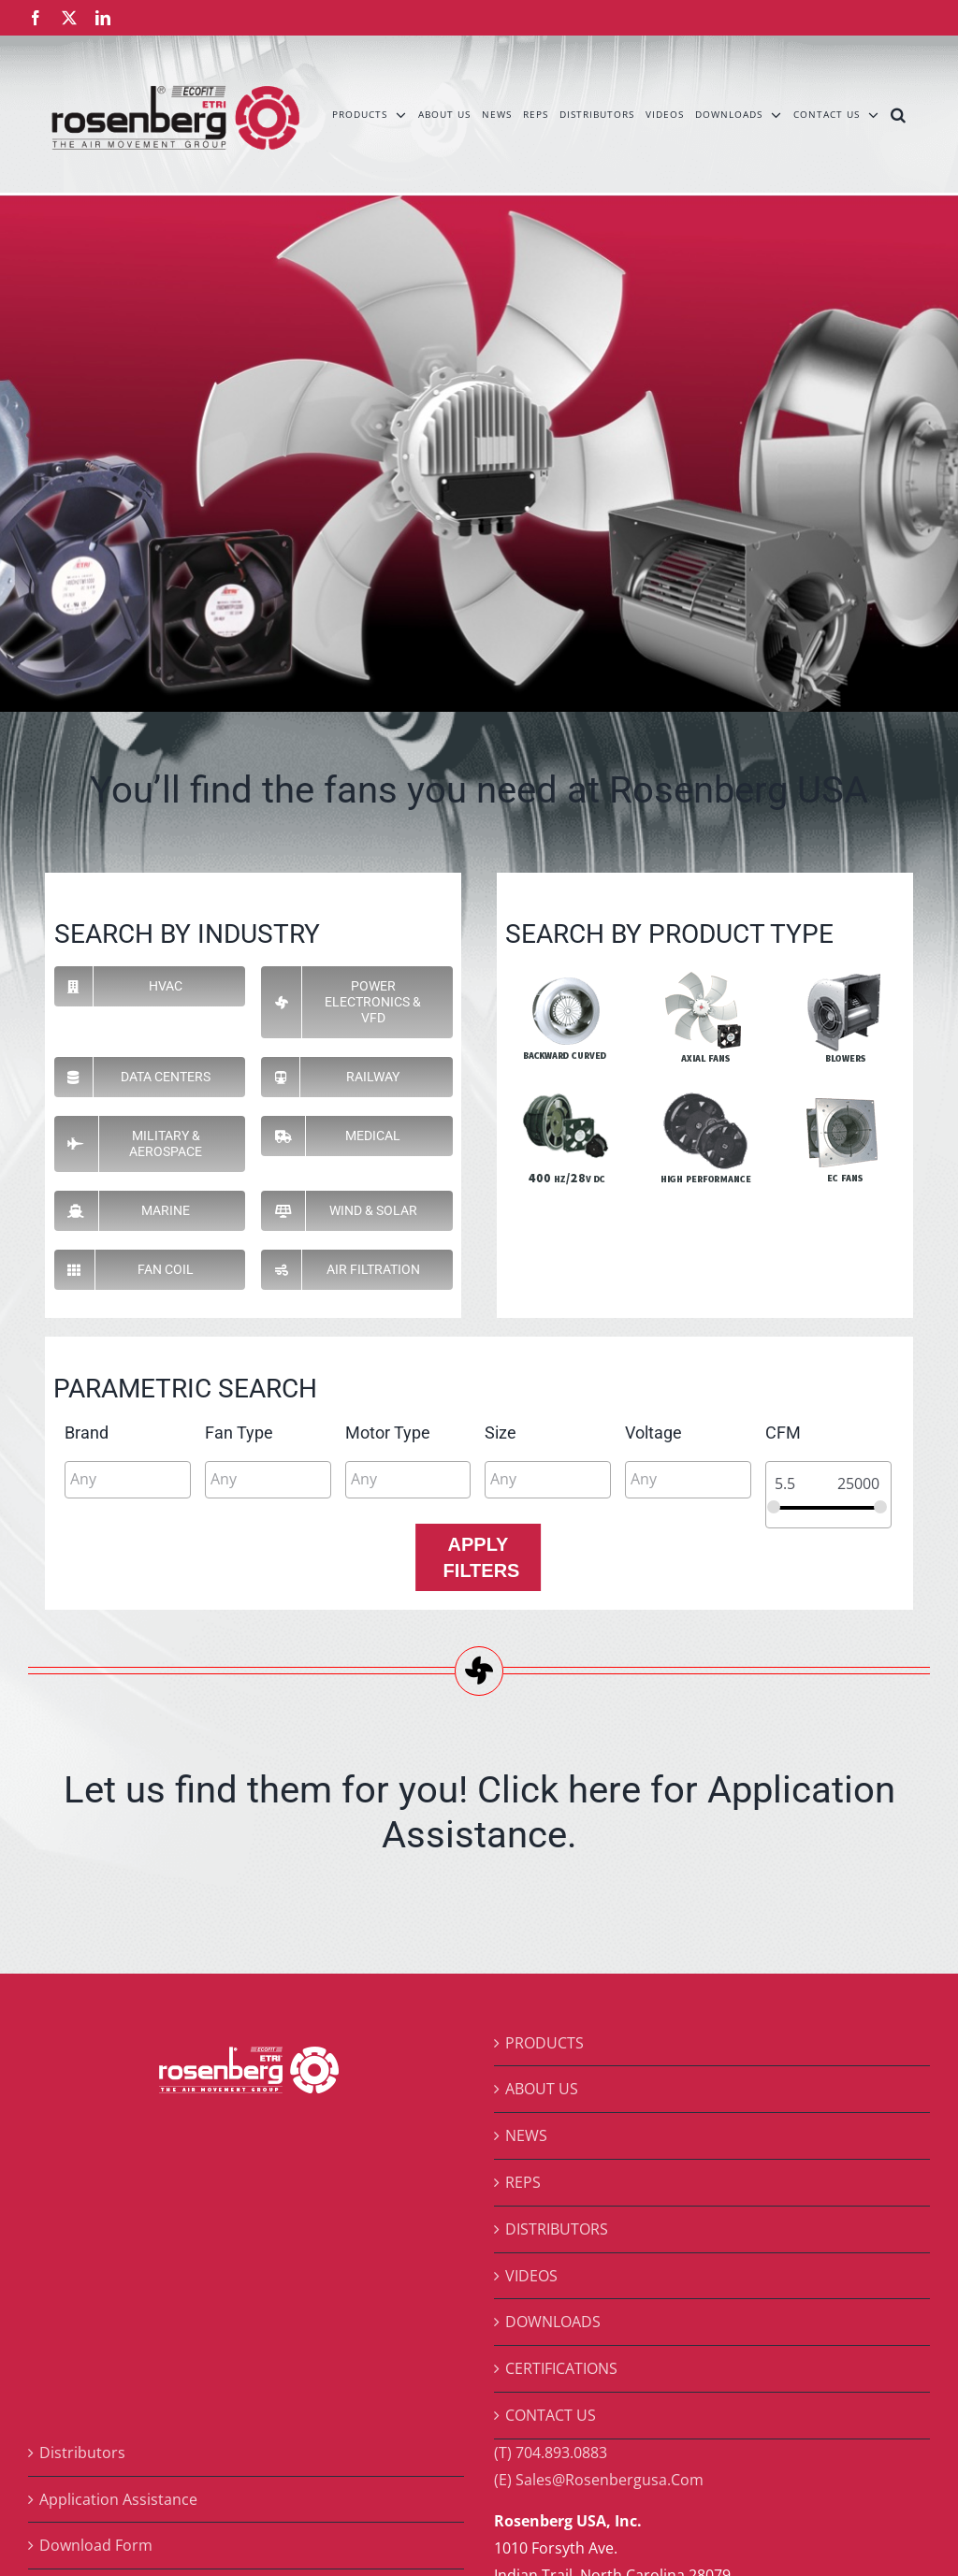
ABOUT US (541, 2088)
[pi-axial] (704, 973)
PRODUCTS (544, 2043)
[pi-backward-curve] (566, 973)
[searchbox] (154, 1479)
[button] (899, 114)
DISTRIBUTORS (556, 2229)
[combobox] (128, 1479)
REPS (523, 2182)
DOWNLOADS (553, 2321)
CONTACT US (550, 2415)
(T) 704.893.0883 (550, 2452)
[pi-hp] (704, 1095)
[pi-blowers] (842, 973)
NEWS (526, 2135)
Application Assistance (118, 2499)
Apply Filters (481, 1557)
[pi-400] (566, 1095)
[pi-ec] (842, 1095)
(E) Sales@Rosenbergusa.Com (599, 2479)
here (604, 1790)
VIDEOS (531, 2275)
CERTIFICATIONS (561, 2368)
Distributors (82, 2452)
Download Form (95, 2545)
